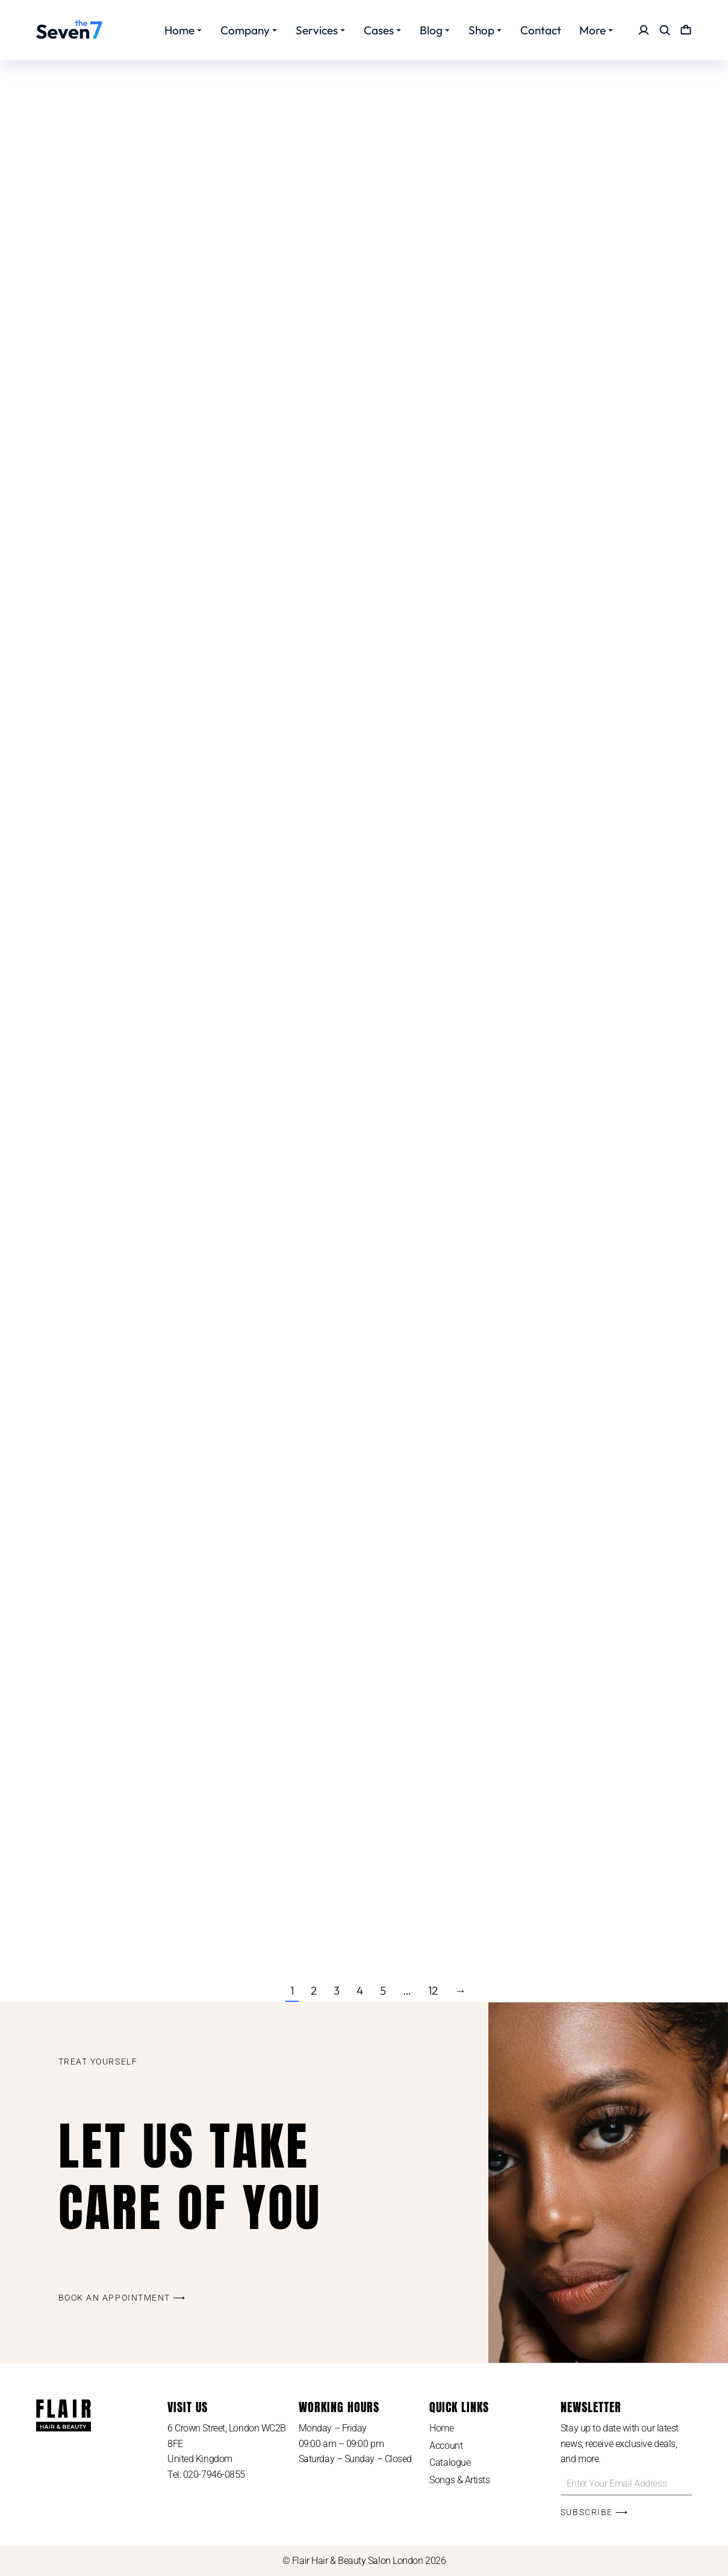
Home (441, 2428)
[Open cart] (686, 30)
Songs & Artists (459, 2480)
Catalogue (449, 2462)
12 (433, 1990)
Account (445, 2445)
